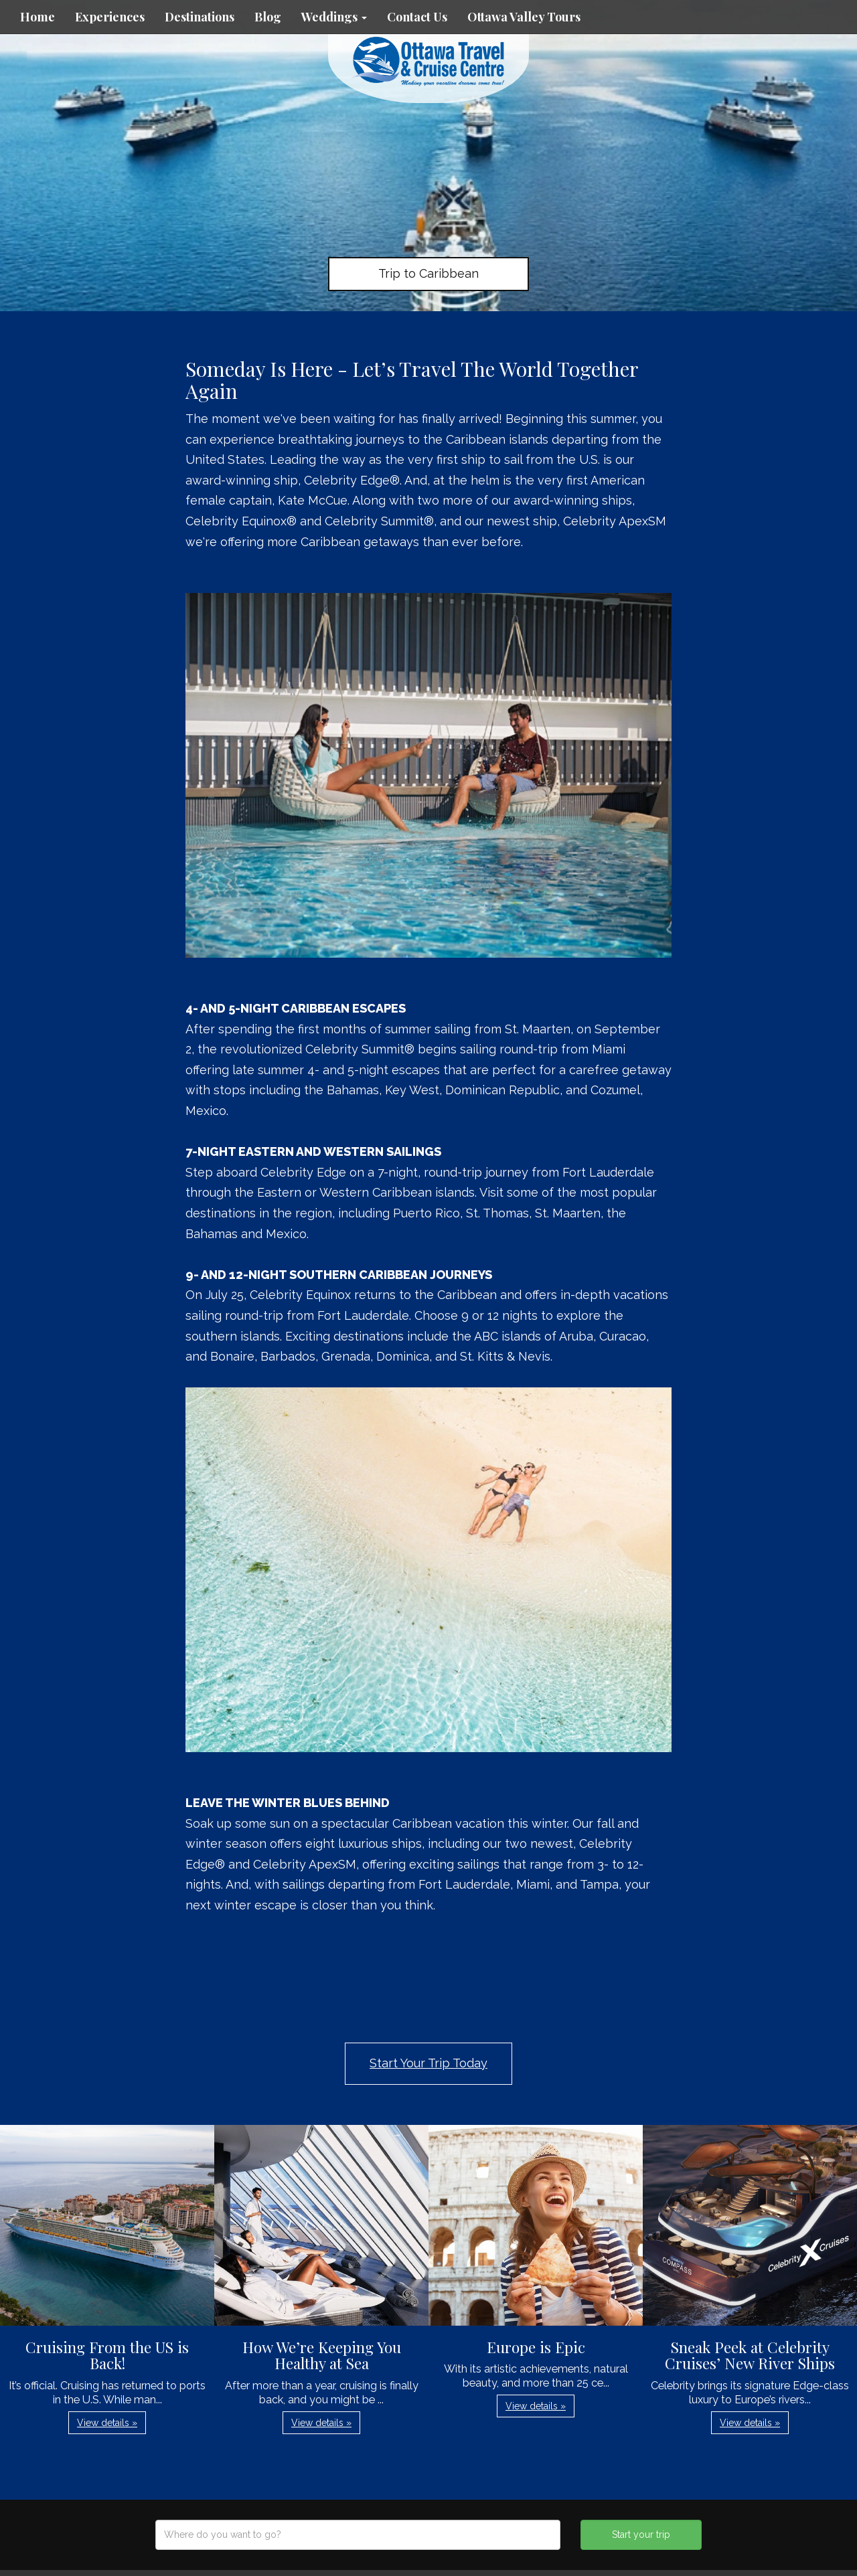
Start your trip (641, 2534)
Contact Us (417, 17)
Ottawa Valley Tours (523, 17)
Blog (267, 17)
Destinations (199, 17)
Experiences (110, 17)
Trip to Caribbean (428, 273)
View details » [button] (107, 2422)
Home (37, 17)
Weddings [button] (334, 17)
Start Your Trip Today (428, 2063)
